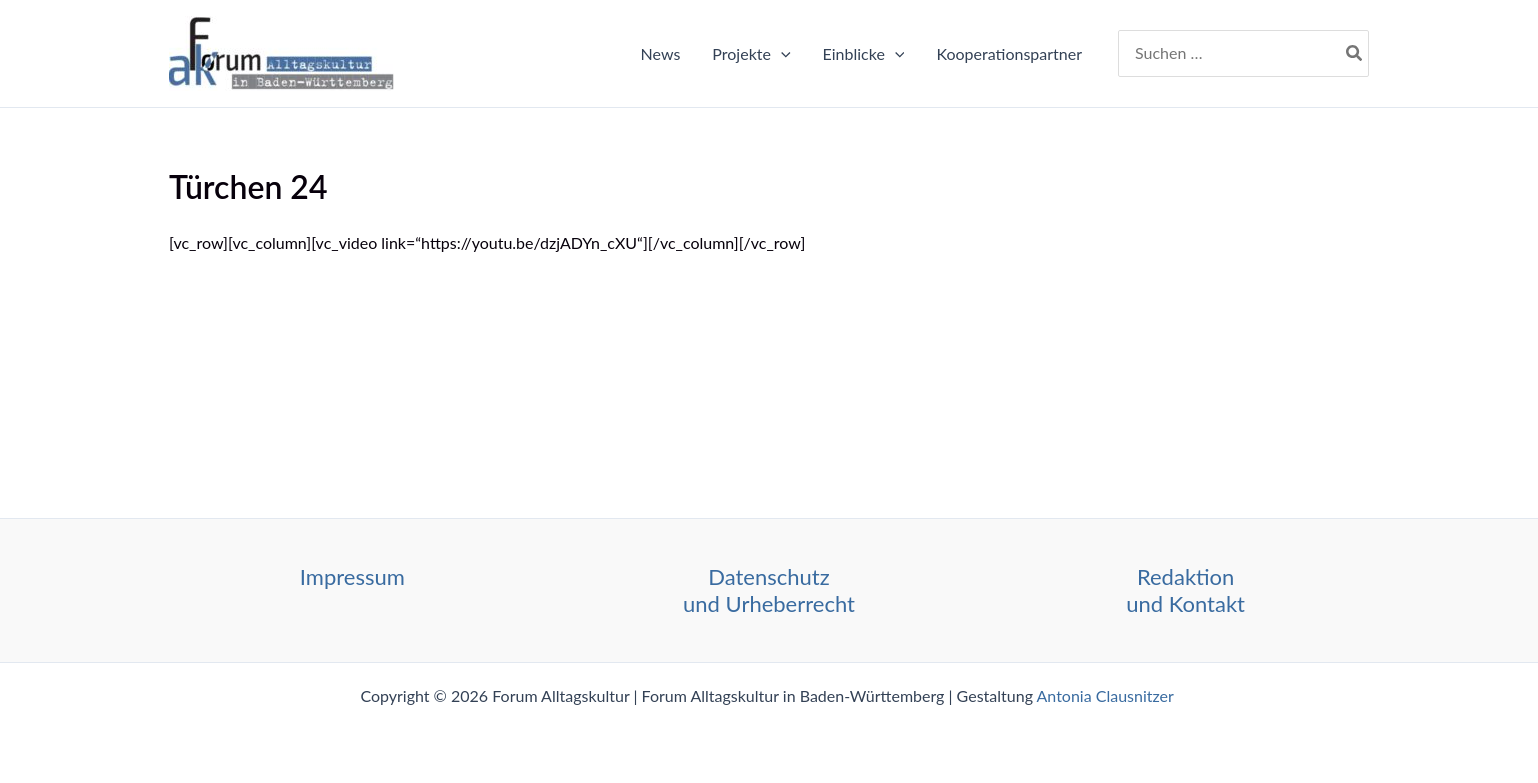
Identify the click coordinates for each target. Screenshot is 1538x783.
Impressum (352, 576)
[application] (781, 54)
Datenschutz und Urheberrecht (769, 589)
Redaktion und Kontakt (1185, 589)
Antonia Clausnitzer (1107, 695)
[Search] (1355, 54)
